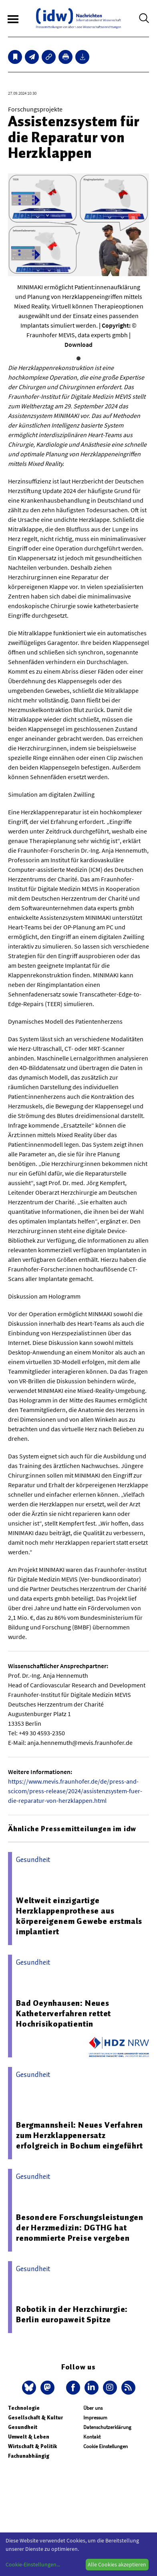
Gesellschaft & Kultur (35, 2417)
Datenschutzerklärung (107, 2427)
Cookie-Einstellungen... (33, 2564)
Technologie (24, 2408)
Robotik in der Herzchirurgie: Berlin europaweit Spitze (72, 2314)
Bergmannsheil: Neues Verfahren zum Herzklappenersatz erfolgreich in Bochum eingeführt (79, 2135)
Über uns (93, 2408)
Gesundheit (22, 2427)
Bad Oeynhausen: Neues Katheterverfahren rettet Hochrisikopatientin (63, 2013)
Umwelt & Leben (28, 2437)
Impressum (95, 2417)
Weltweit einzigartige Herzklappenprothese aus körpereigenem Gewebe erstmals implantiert (79, 1915)
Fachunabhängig (28, 2456)
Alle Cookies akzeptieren (117, 2564)
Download (78, 344)
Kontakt (92, 2436)
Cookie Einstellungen (105, 2446)
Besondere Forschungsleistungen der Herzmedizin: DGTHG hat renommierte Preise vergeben (79, 2227)
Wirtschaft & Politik (32, 2446)
